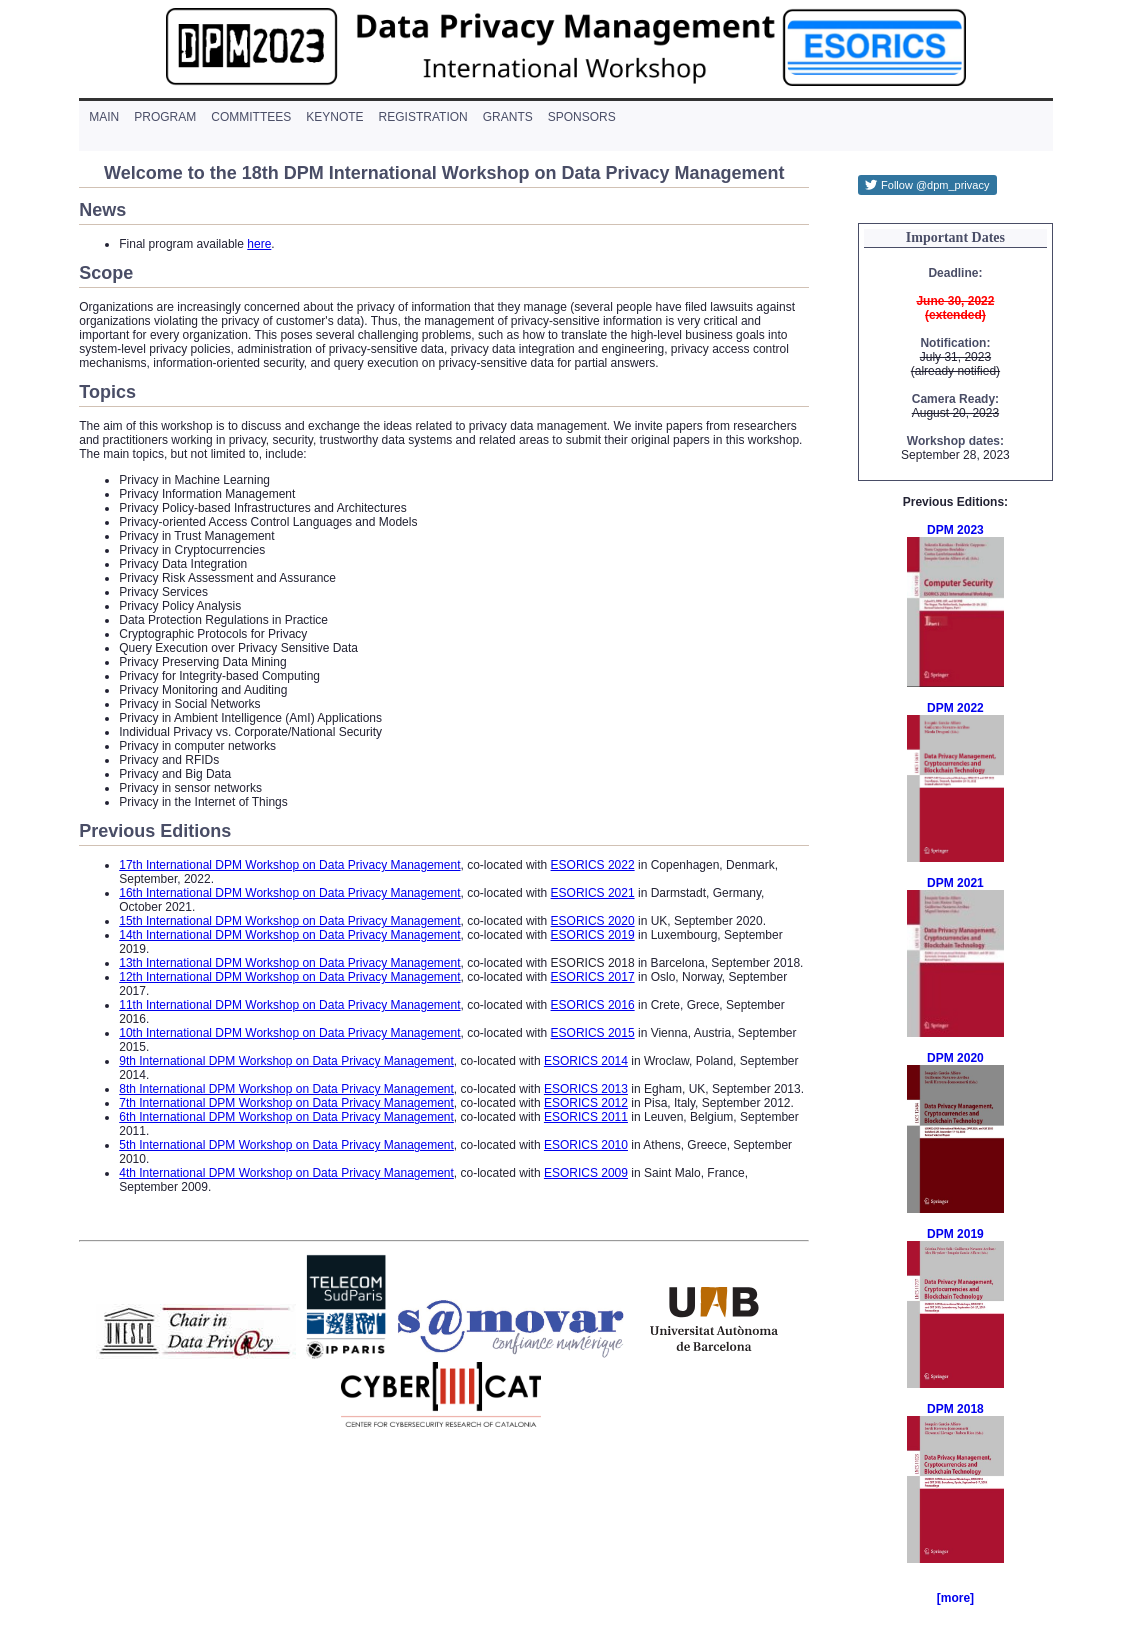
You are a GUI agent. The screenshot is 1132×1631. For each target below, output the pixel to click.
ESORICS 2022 (593, 865)
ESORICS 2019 (593, 935)
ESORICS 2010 (586, 1145)
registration (423, 117)
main (104, 117)
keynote (334, 117)
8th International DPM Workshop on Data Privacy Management (286, 1089)
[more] (955, 1598)
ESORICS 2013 (586, 1089)
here (259, 244)
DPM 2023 (955, 530)
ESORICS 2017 (593, 977)
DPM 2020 (955, 1058)
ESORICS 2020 (593, 921)
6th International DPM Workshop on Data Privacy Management (286, 1117)
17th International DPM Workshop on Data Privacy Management (289, 865)
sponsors (582, 117)
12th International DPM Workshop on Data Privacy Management (289, 977)
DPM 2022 (955, 708)
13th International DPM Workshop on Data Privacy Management (289, 963)
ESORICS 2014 (586, 1061)
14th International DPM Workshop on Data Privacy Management (289, 935)
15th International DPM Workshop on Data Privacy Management (289, 921)
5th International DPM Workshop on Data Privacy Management (286, 1145)
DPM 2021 (955, 883)
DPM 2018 (955, 1409)
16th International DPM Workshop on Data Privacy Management (289, 893)
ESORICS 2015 (593, 1033)
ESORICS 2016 (593, 1005)
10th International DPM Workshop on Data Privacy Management (289, 1033)
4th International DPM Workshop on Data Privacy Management (286, 1173)
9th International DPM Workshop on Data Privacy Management (286, 1061)
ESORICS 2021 (593, 893)
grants (508, 117)
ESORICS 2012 (586, 1103)
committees (251, 117)
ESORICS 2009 (586, 1173)
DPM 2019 (955, 1234)
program (165, 117)
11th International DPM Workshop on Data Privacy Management (289, 1005)
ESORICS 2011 (586, 1117)
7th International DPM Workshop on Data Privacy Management (286, 1103)
